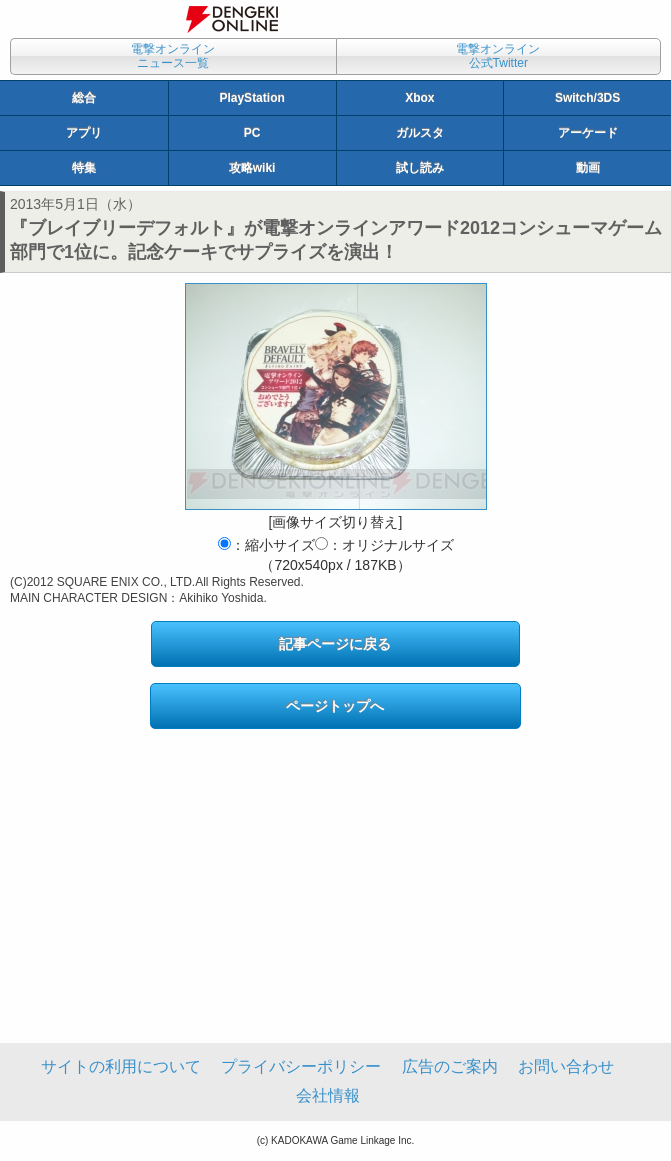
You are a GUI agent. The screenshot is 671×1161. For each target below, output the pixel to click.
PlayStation (251, 98)
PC (252, 133)
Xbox (419, 98)
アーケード (588, 133)
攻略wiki (252, 168)
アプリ (84, 133)
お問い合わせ (566, 1066)
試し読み (420, 168)
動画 (588, 168)
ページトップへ (335, 706)
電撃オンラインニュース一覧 (173, 56)
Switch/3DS (587, 98)
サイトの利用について (121, 1066)
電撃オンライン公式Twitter (498, 56)
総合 (84, 98)
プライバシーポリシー (301, 1066)
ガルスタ (420, 133)
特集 (84, 168)
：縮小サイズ (266, 545)
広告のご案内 (450, 1066)
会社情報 (328, 1095)
